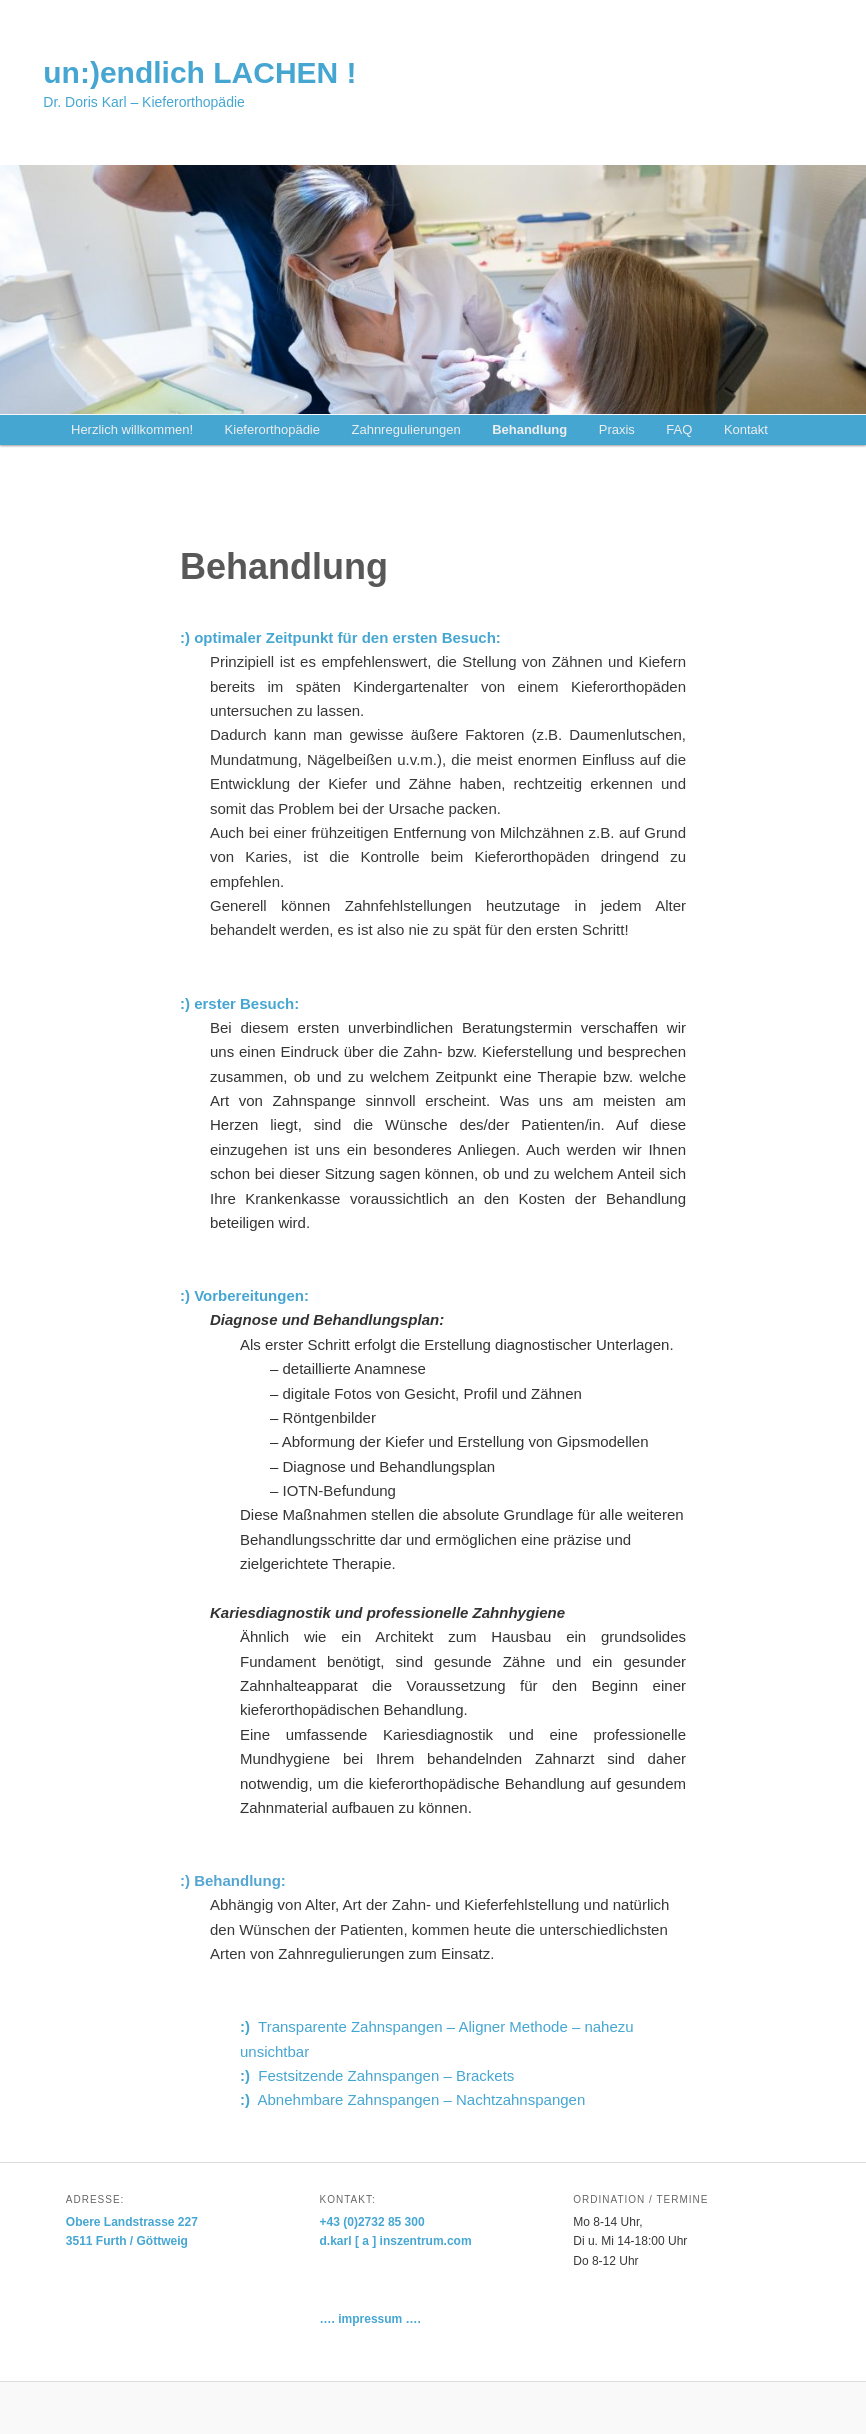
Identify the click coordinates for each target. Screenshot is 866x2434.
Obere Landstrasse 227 (132, 2222)
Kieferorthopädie (272, 429)
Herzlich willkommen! (132, 429)
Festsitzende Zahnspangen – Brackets (377, 2075)
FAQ (679, 429)
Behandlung (529, 429)
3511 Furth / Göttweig (127, 2241)
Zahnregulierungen (405, 429)
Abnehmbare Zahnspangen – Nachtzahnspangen (412, 2099)
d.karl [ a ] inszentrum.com (396, 2241)
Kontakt (746, 429)
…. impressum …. (370, 2319)
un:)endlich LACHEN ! (199, 72)
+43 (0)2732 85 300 (372, 2222)
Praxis (617, 429)
